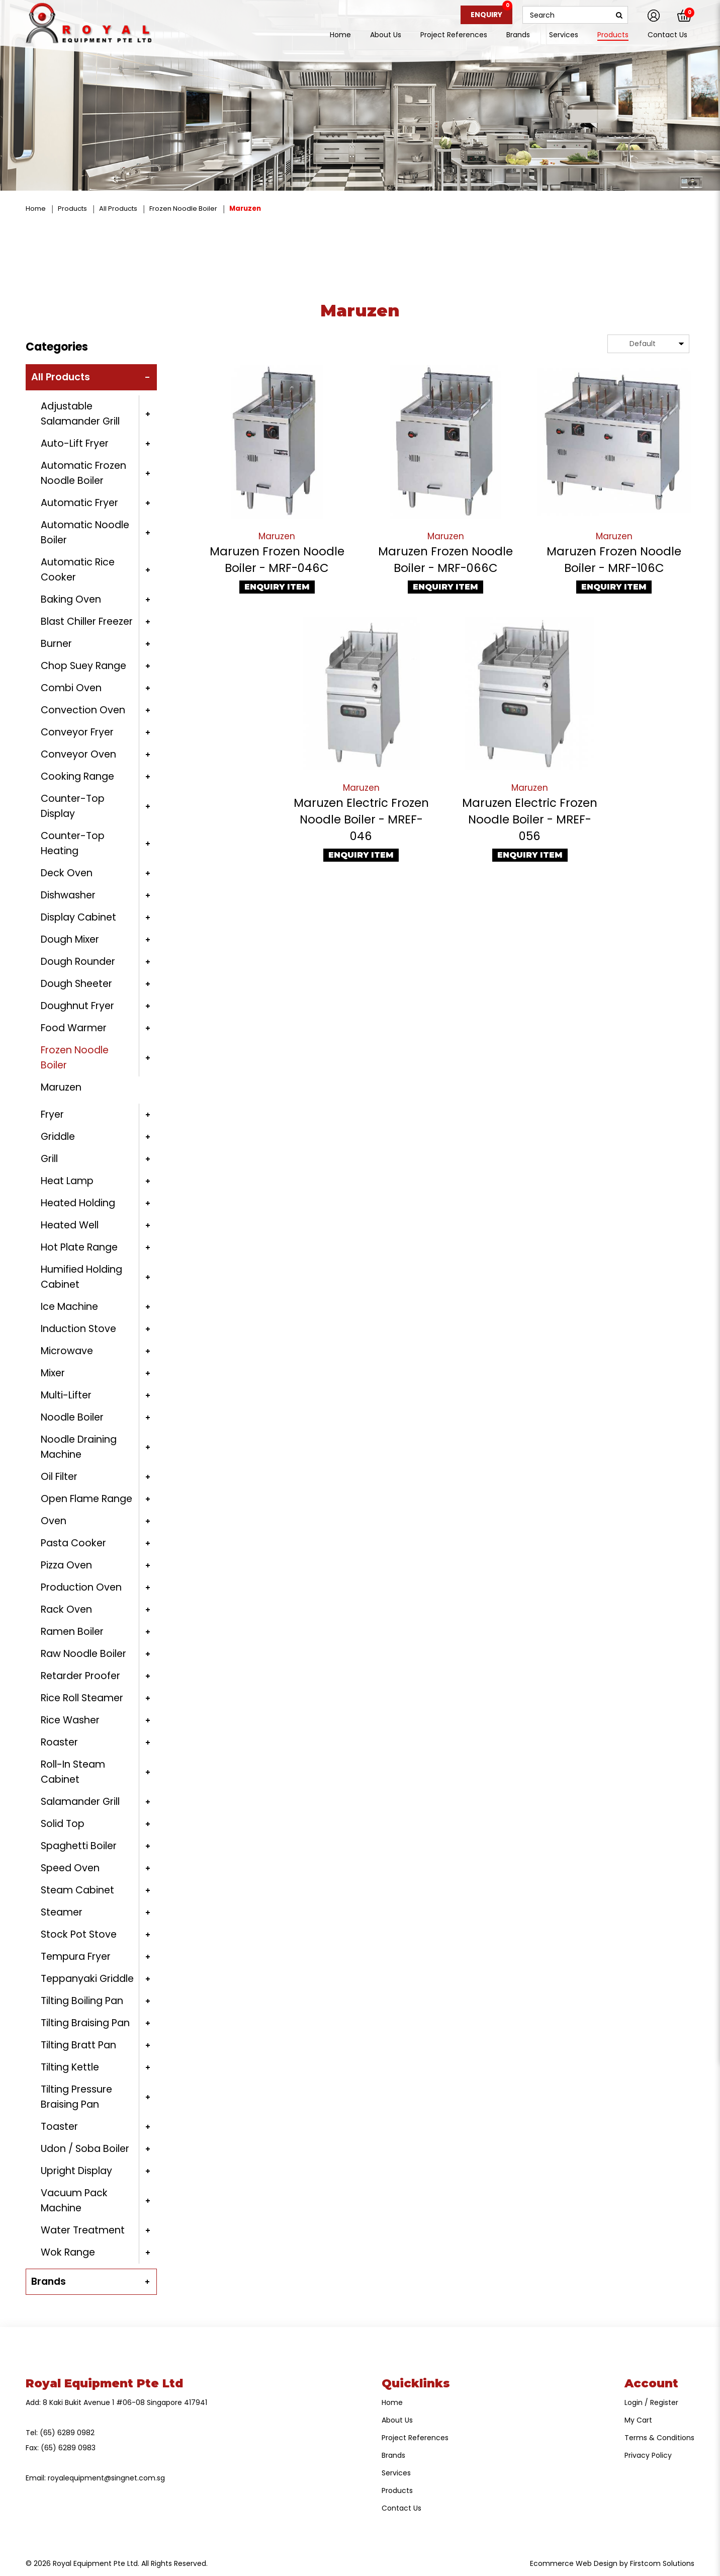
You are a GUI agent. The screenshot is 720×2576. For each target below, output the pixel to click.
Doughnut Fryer (77, 1006)
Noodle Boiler (72, 1417)
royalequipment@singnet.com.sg (106, 2478)
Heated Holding (78, 1203)
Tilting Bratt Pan (78, 2045)
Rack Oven (66, 1609)
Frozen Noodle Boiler (183, 208)
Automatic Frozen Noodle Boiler (83, 473)
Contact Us (401, 2508)
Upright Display (76, 2171)
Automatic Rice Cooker (78, 569)
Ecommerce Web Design (573, 2563)
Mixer (53, 1373)
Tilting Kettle (70, 2067)
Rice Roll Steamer (82, 1698)
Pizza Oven (66, 1565)
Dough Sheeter (76, 983)
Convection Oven (83, 710)
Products (72, 208)
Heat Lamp (67, 1181)
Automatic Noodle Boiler (85, 532)
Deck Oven (67, 873)
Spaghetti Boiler (79, 1846)
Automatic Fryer (79, 503)
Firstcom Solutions (662, 2563)
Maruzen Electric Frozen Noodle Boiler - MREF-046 (361, 819)
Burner (56, 643)
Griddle (58, 1136)
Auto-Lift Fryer (75, 443)
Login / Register (651, 2402)
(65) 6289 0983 (68, 2448)
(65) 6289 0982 (67, 2433)
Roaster (59, 1742)
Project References (415, 2438)
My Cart (638, 2420)
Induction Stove (78, 1329)
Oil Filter (59, 1476)
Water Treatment (83, 2230)
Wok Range (68, 2252)
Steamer (61, 1912)
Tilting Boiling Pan (82, 2001)
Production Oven (81, 1587)
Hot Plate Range (79, 1247)
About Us (397, 2420)
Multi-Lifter (66, 1395)
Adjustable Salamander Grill (80, 413)
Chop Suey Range (83, 666)
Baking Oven (71, 599)
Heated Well (70, 1225)
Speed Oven (70, 1868)
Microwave (67, 1351)
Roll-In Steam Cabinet (73, 1772)
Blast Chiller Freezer (87, 621)
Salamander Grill (80, 1801)
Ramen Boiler (72, 1631)
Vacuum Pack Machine (74, 2200)
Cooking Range (77, 776)
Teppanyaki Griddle (87, 1978)
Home (36, 208)
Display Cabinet (78, 917)
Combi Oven (71, 688)
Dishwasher (68, 895)
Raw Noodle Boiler (83, 1653)
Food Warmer (74, 1028)
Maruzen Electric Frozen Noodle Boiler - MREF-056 (529, 819)
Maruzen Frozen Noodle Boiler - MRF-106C (614, 559)
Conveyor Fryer (77, 732)
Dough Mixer (70, 939)
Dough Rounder (78, 961)
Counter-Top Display (73, 806)
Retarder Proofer (80, 1676)
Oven (53, 1521)
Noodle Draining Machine (79, 1447)
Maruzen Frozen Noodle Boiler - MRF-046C (277, 559)
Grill (49, 1159)
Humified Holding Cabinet (81, 1277)
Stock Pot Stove (79, 1934)
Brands (48, 2281)
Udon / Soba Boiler (85, 2148)
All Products (118, 208)
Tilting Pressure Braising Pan (76, 2097)
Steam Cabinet (77, 1890)
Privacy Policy (648, 2455)
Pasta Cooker (73, 1543)
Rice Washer (70, 1720)
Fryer (52, 1114)
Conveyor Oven (78, 754)
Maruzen (245, 208)
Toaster (59, 2126)
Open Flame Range (86, 1499)
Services (396, 2473)
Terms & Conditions (659, 2438)
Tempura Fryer (76, 1956)
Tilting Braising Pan (85, 2023)
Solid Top (62, 1824)
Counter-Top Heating (73, 843)
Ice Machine (69, 1306)
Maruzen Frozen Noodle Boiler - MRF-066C (445, 559)
